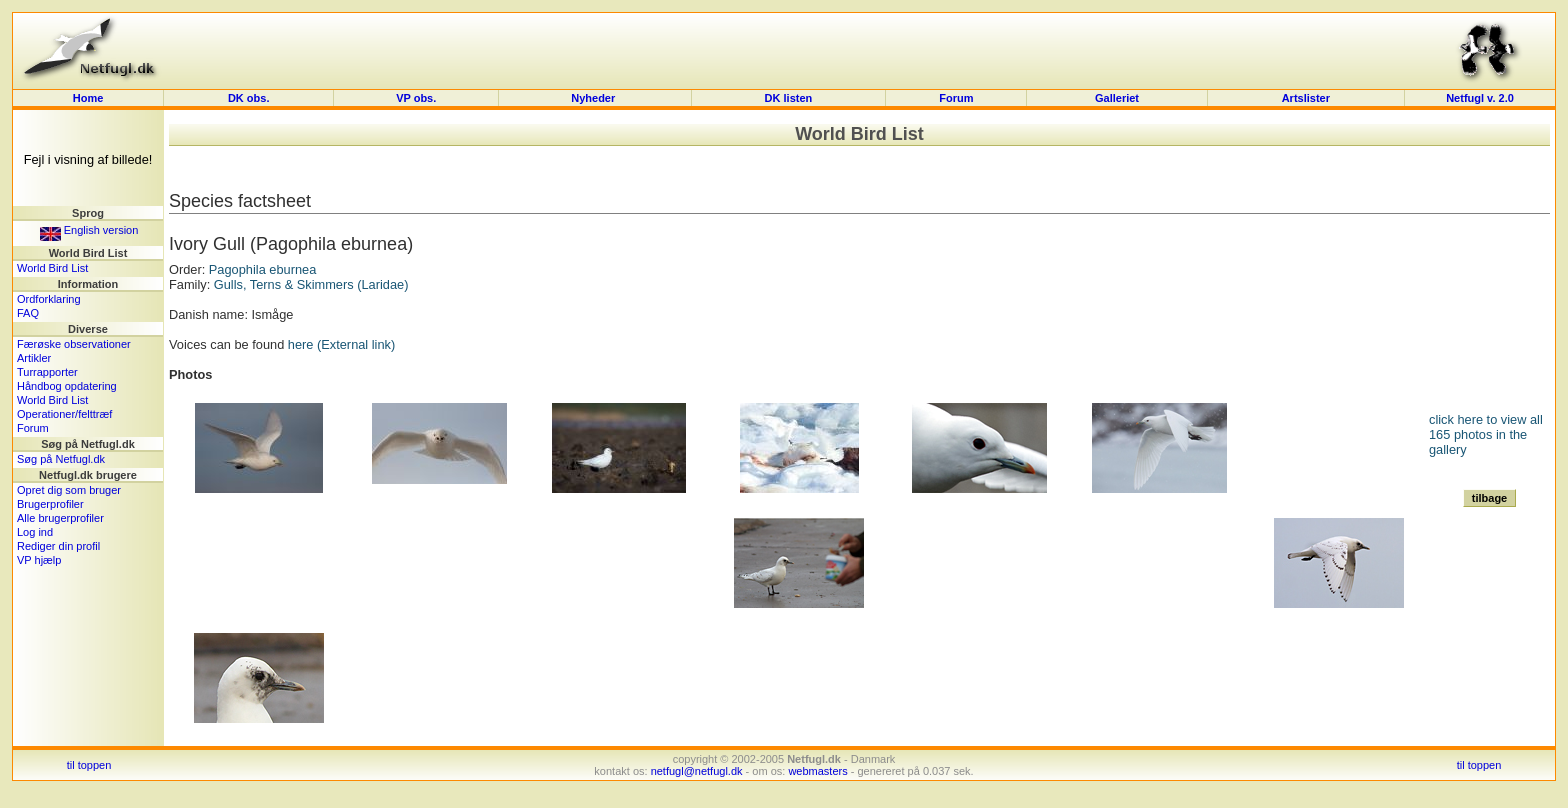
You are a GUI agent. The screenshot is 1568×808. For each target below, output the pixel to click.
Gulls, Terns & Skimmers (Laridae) (311, 284)
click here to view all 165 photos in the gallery (1486, 434)
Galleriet (1117, 98)
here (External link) (341, 344)
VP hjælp (39, 560)
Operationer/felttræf (64, 414)
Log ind (35, 532)
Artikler (34, 358)
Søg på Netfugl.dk (61, 459)
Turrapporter (47, 372)
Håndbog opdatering (67, 386)
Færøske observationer (74, 344)
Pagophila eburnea (262, 269)
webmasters (817, 771)
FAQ (28, 313)
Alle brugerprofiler (60, 518)
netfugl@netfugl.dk (697, 771)
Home (88, 98)
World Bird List (52, 268)
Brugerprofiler (50, 504)
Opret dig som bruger (69, 490)
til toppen (89, 765)
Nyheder (594, 98)
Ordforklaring (49, 299)
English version (89, 230)
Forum (956, 98)
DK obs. (249, 98)
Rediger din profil (58, 546)
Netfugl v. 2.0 (1480, 98)
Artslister (1306, 98)
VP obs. (416, 98)
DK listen (789, 98)
